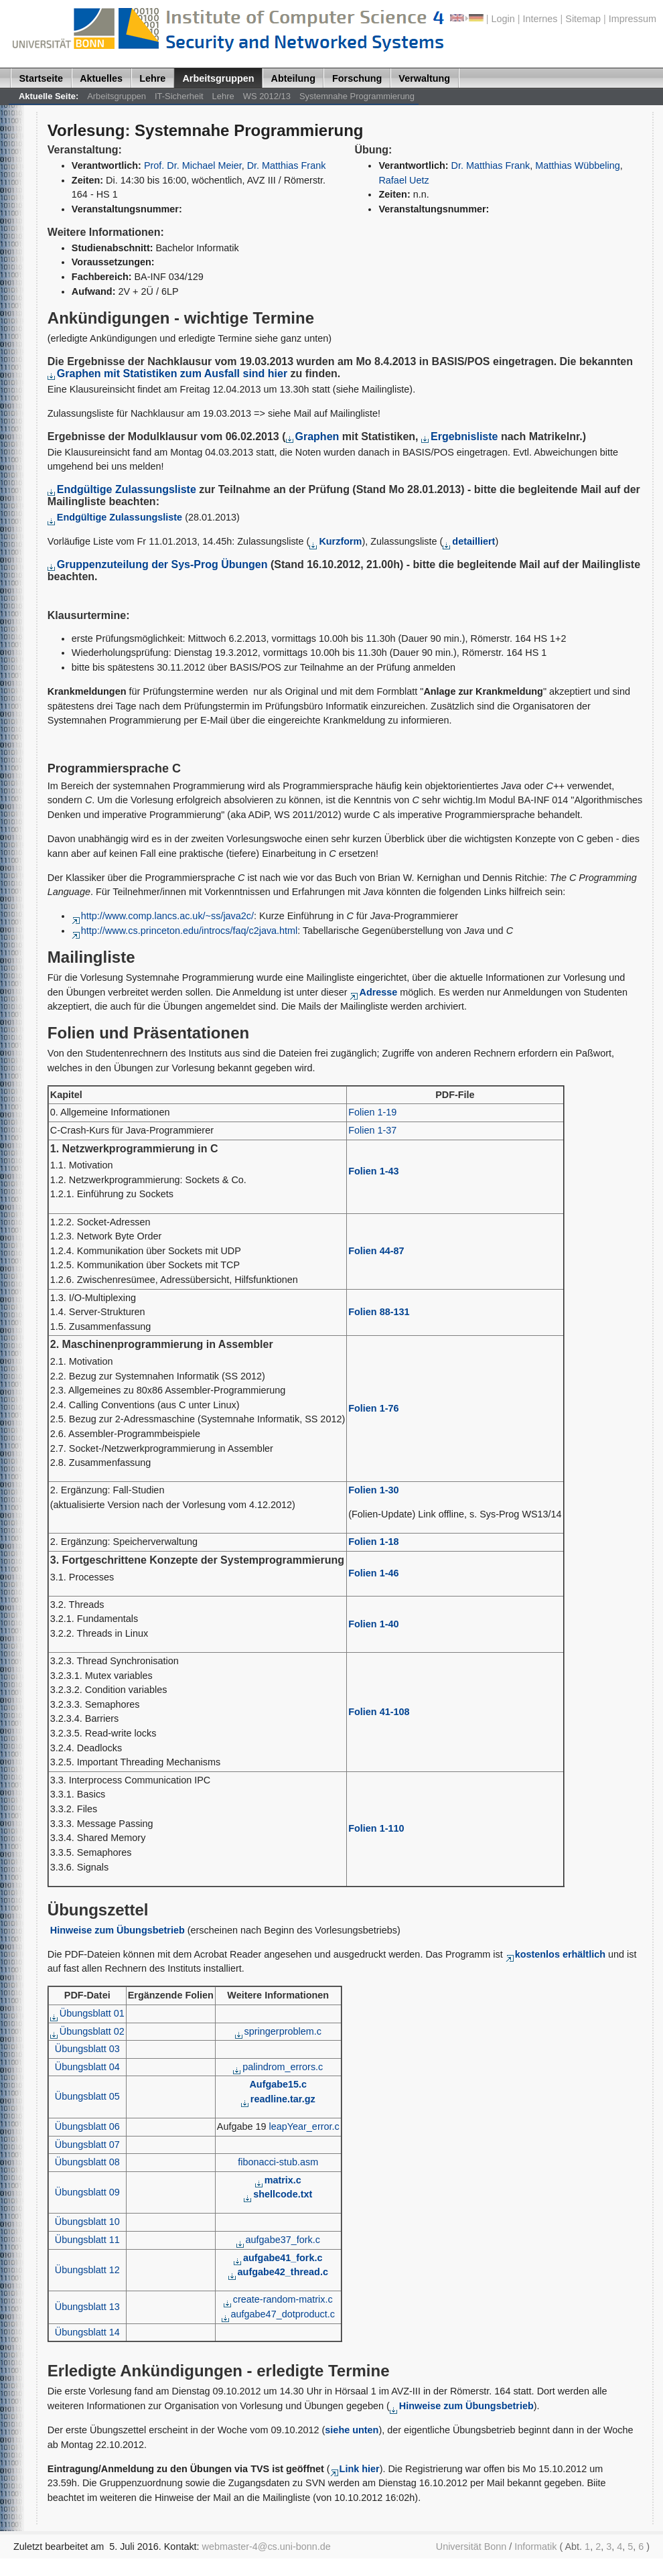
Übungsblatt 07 (87, 2144)
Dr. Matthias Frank (286, 165)
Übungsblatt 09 (87, 2192)
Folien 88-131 (378, 1311)
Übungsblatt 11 (87, 2239)
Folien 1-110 (376, 1828)
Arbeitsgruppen (218, 78)
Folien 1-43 (373, 1171)
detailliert (469, 541)
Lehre (152, 78)
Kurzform (335, 541)
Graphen (314, 436)
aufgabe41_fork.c (278, 2257)
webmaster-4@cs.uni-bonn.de (266, 2546)
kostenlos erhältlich (555, 1954)
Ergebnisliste (461, 436)
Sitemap (583, 18)
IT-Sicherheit (179, 96)
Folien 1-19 (372, 1112)
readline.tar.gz (278, 2099)
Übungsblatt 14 (87, 2332)
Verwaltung (424, 78)
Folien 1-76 (373, 1408)
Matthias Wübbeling (577, 165)
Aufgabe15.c (278, 2084)
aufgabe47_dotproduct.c (278, 2314)
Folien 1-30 (373, 1490)
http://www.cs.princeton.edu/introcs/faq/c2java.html (185, 930)
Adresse (373, 992)
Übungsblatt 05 (87, 2096)
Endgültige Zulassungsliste (122, 489)
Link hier (355, 2468)
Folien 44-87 (376, 1250)
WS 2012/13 (267, 96)
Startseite (41, 78)
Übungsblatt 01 (87, 2013)
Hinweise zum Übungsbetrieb (117, 1930)
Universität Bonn (471, 2546)
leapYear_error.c (304, 2126)
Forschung (357, 78)
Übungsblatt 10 (87, 2221)
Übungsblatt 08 (87, 2162)
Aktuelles (101, 78)
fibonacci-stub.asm (278, 2162)
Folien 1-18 (373, 1541)
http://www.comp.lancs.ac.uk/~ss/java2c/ (163, 915)
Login (503, 18)
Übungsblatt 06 (87, 2126)
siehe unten (351, 2430)
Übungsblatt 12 (87, 2269)
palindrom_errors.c (278, 2066)
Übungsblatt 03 (87, 2048)
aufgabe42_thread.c (278, 2271)
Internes (540, 18)
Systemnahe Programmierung (357, 96)
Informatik (535, 2546)
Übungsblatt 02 (87, 2031)
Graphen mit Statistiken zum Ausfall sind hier (167, 373)
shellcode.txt (278, 2194)
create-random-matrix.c (278, 2299)
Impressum (632, 18)
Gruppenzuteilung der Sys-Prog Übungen (158, 564)
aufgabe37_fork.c (278, 2239)
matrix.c (278, 2180)
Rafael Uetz (403, 180)
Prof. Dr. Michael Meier (193, 165)
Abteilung (293, 78)
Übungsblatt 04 (87, 2066)
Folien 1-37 (372, 1130)
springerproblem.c (278, 2031)
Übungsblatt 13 (87, 2306)
